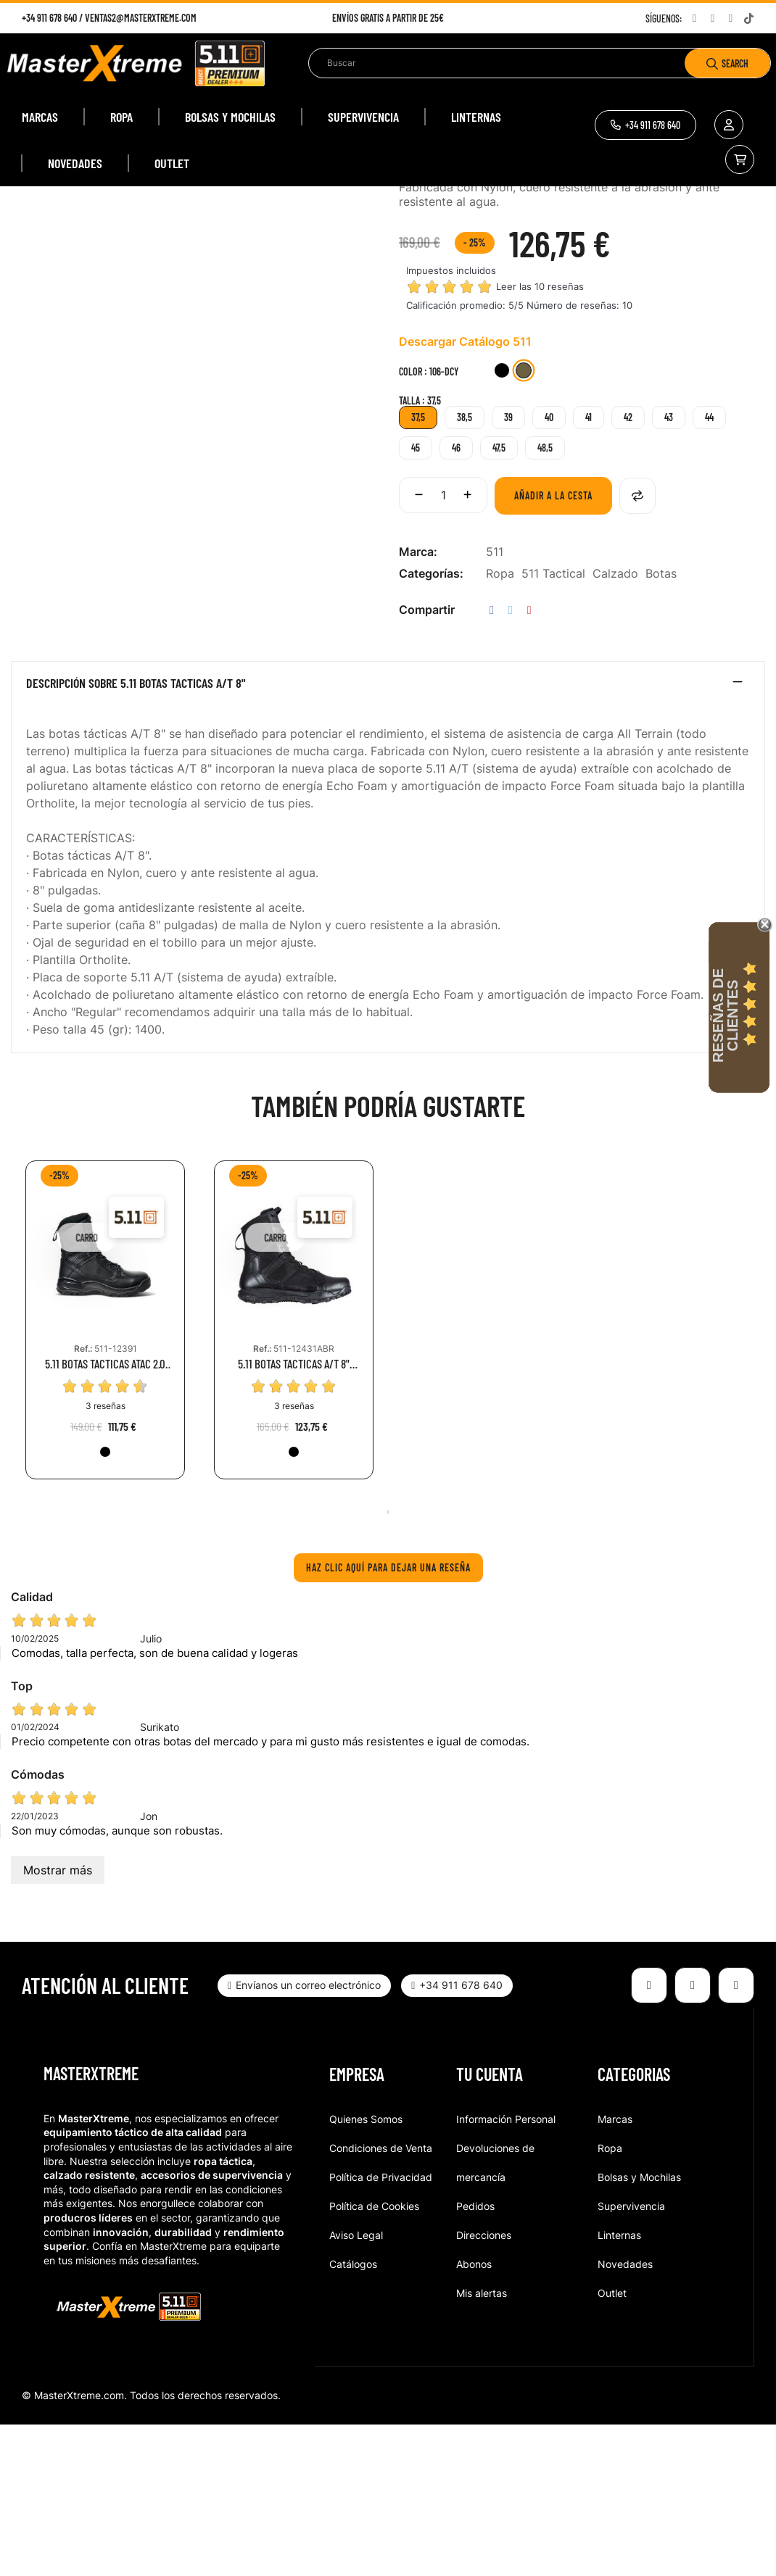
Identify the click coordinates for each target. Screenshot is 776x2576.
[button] (645, 125)
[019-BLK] (502, 524)
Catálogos (353, 2415)
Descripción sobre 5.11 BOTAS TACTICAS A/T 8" (136, 835)
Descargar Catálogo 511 (465, 493)
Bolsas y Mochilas (639, 2328)
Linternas (619, 2386)
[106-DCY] (523, 524)
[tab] (388, 838)
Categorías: (431, 725)
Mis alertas (481, 2444)
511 (494, 703)
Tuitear (510, 761)
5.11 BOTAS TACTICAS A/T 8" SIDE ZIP (294, 1515)
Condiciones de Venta (380, 2299)
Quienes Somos (366, 2270)
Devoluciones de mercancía (495, 2314)
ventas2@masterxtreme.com (141, 18)
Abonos (474, 2415)
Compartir (492, 761)
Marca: (418, 703)
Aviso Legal (356, 2386)
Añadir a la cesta (553, 647)
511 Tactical (553, 725)
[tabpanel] (105, 1482)
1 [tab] (388, 1663)
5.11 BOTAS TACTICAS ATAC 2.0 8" (105, 1515)
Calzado (615, 725)
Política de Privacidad (380, 2328)
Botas (661, 725)
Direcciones (483, 2386)
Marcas (615, 2270)
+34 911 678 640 (49, 18)
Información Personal (506, 2270)
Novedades (625, 2415)
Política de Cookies (374, 2357)
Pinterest (529, 761)
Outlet (612, 2444)
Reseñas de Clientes (725, 1015)
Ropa (500, 725)
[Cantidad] (443, 646)
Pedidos (475, 2357)
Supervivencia (631, 2357)
